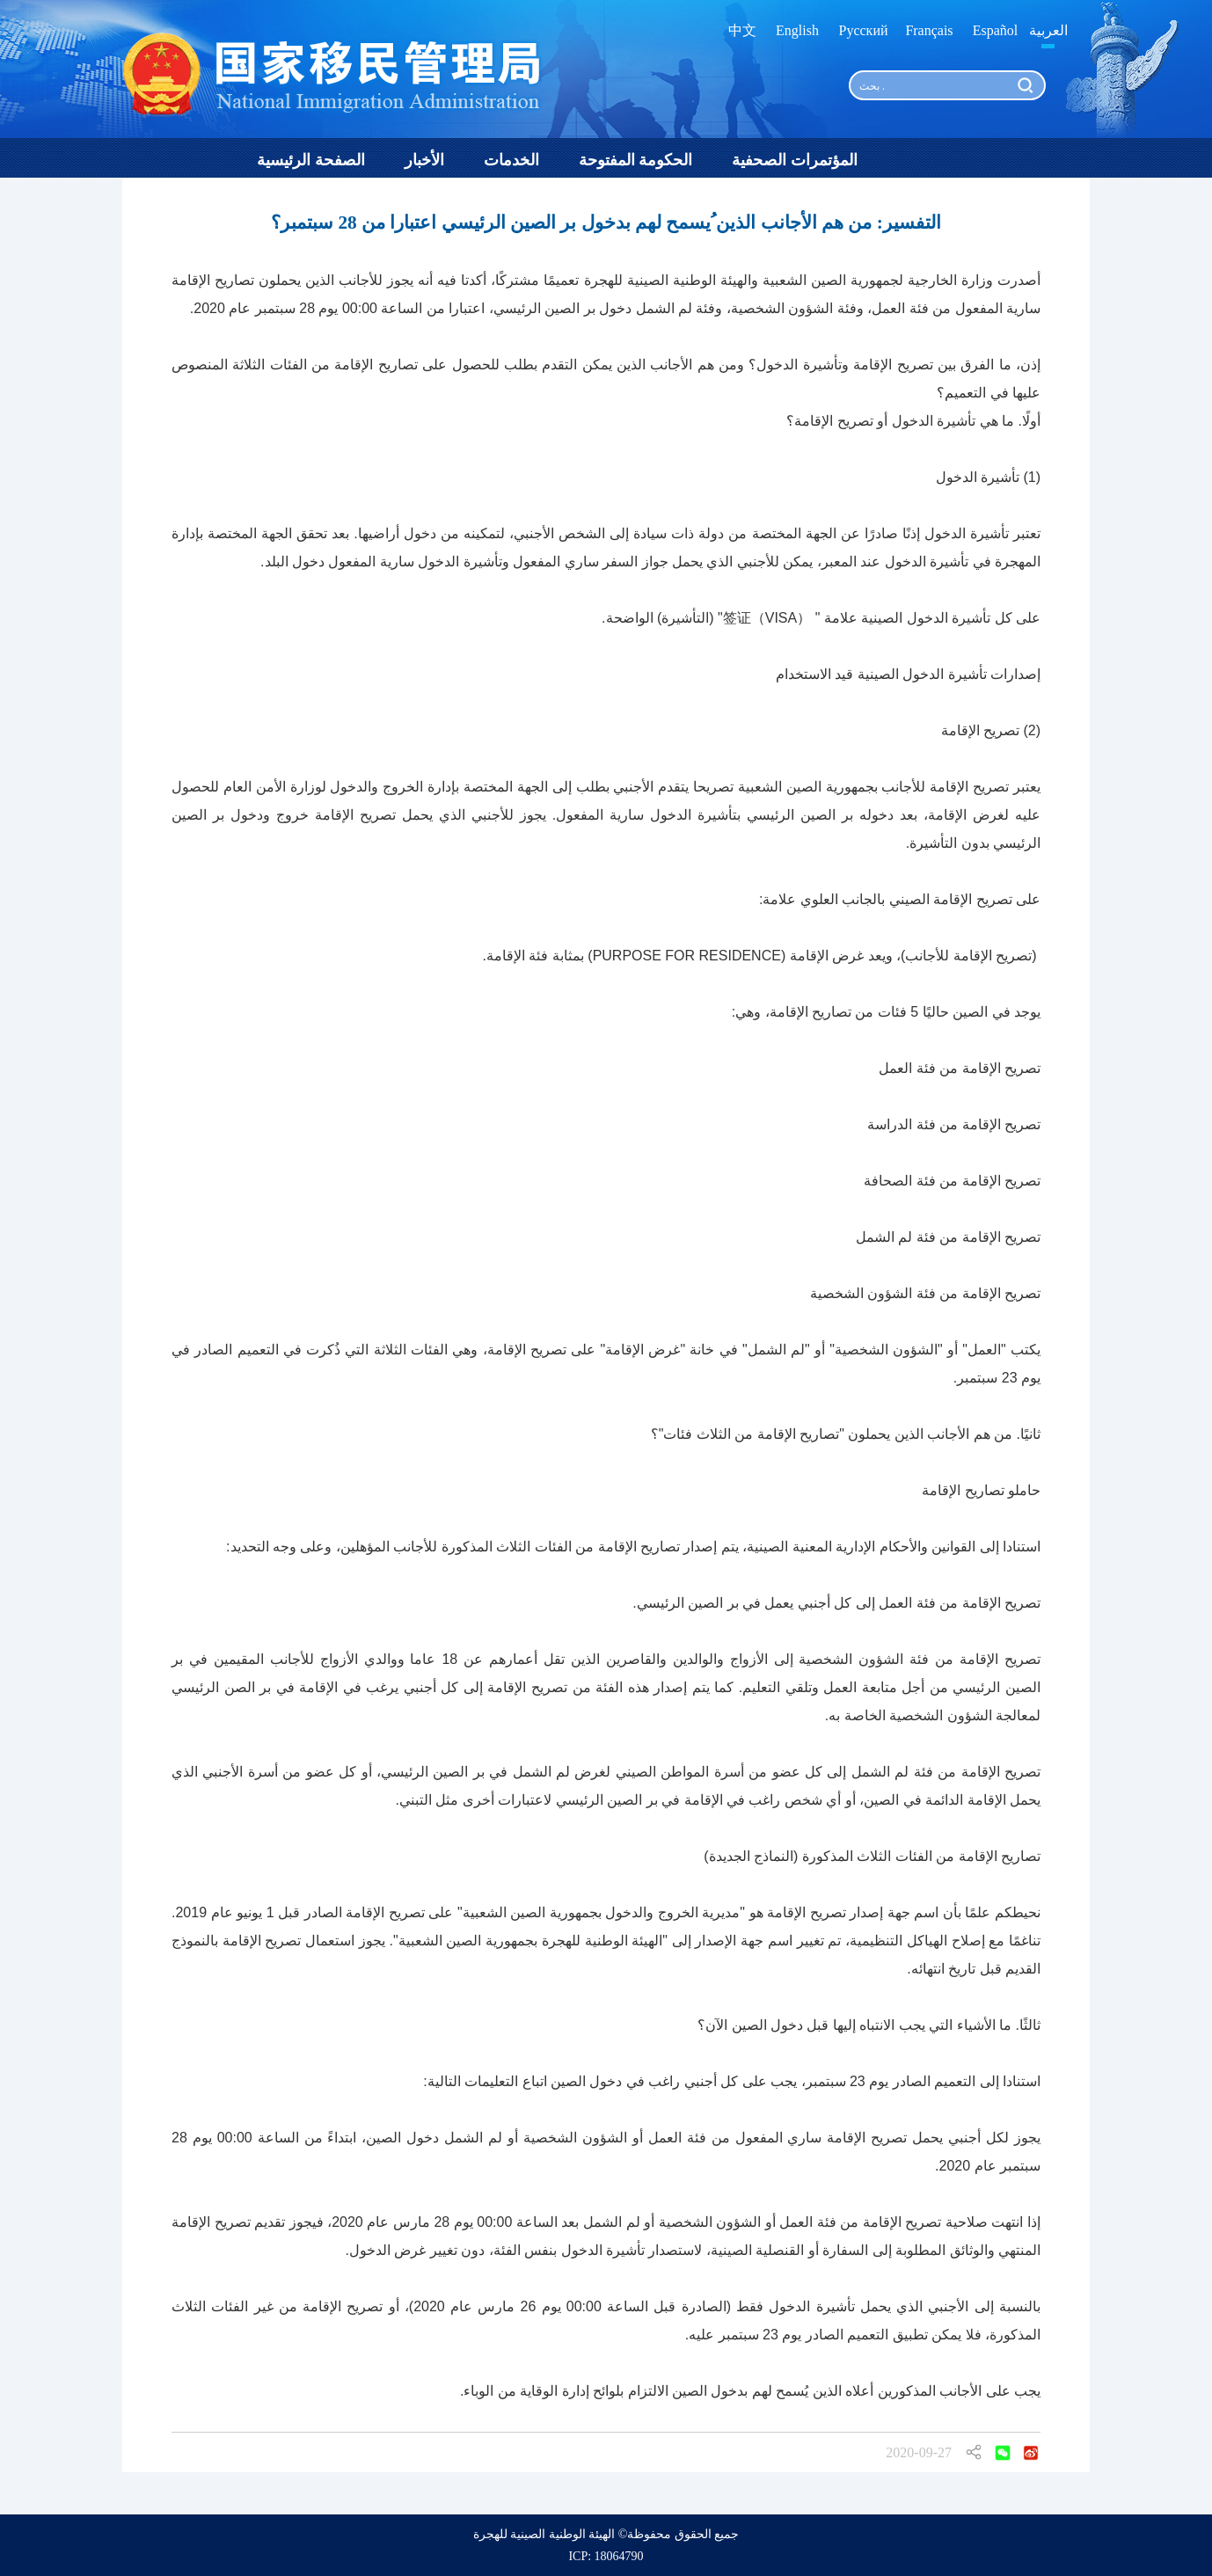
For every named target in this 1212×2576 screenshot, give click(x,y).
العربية (1048, 30)
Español (996, 30)
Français (929, 30)
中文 (742, 30)
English (797, 30)
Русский (863, 30)
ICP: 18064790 (605, 2556)
